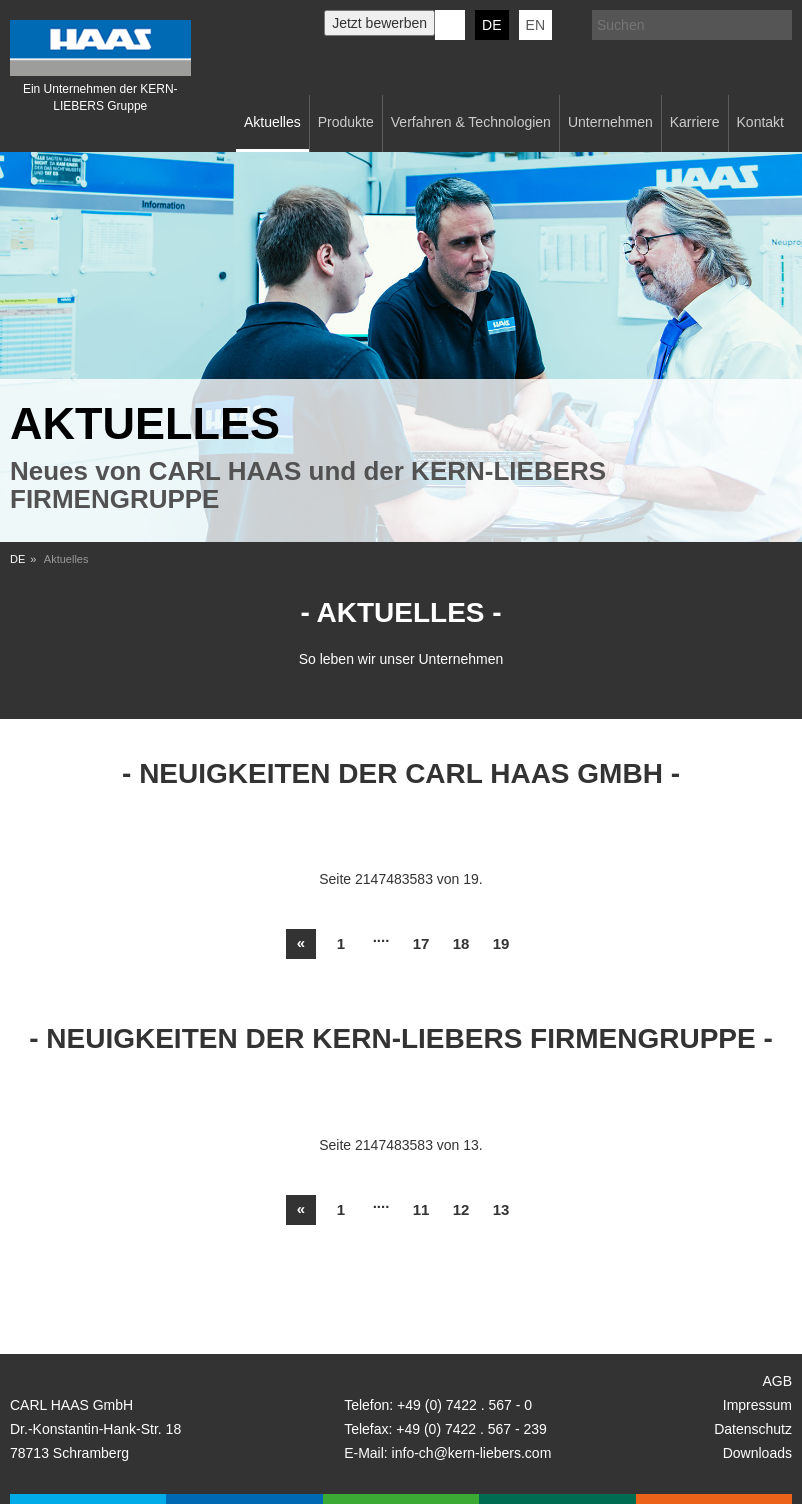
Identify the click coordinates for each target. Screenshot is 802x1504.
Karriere (695, 122)
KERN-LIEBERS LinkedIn (450, 25)
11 (421, 1209)
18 (461, 943)
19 (501, 943)
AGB (777, 1381)
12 (461, 1209)
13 (501, 1209)
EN (535, 25)
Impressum (757, 1405)
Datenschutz (753, 1429)
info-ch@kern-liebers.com (472, 1453)
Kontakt (760, 122)
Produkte (346, 122)
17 (421, 943)
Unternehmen (610, 122)
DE (491, 25)
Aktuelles (272, 122)
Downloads (757, 1453)
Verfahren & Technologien (471, 122)
